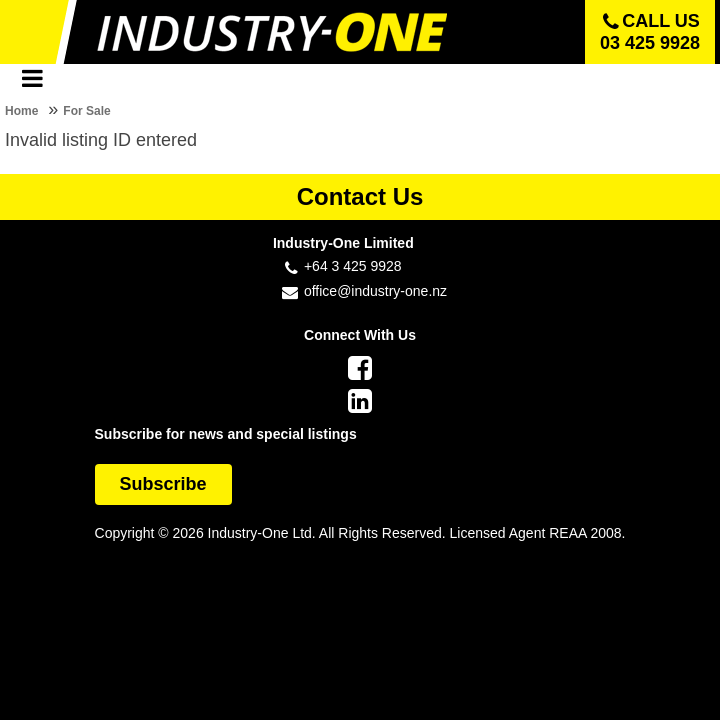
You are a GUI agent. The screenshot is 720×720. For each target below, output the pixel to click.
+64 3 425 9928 (353, 266)
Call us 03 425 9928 (650, 32)
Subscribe (163, 484)
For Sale (86, 111)
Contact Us (360, 196)
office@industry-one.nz (375, 291)
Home (21, 111)
